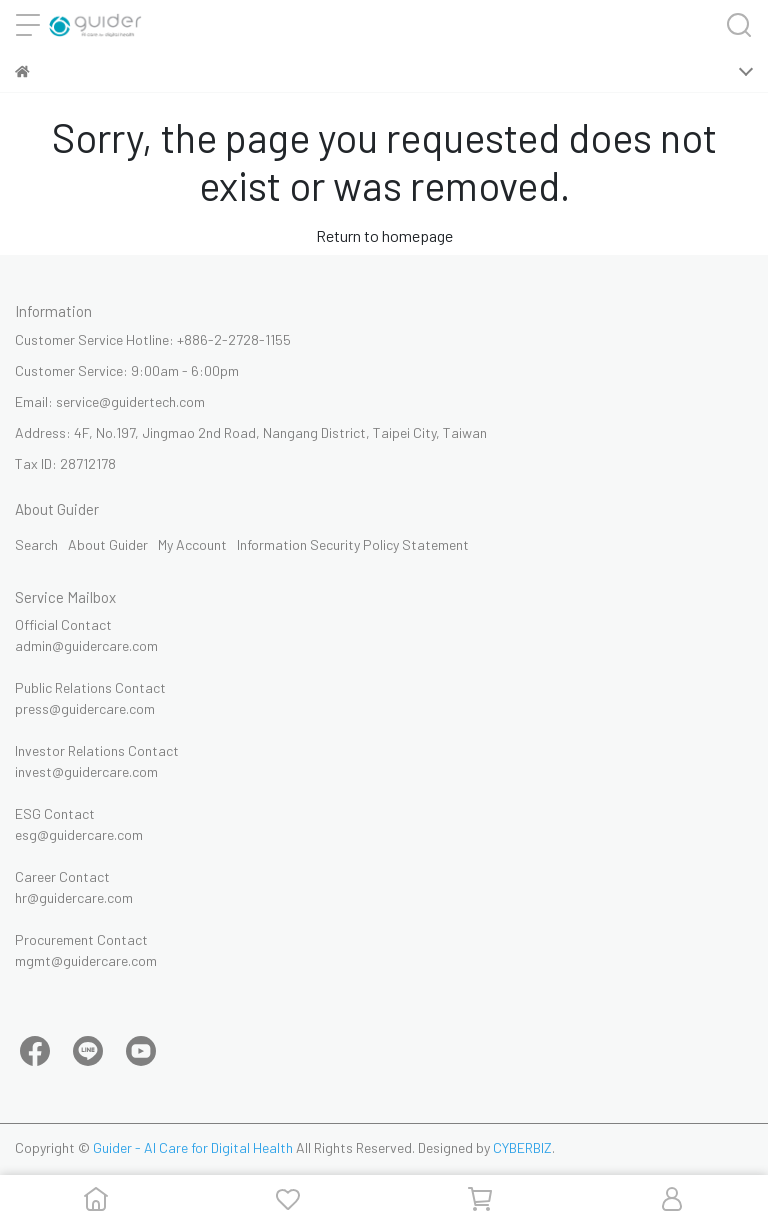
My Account (192, 544)
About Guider (108, 544)
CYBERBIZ (522, 1147)
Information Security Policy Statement (353, 544)
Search (36, 544)
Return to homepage (384, 235)
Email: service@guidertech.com (110, 401)
